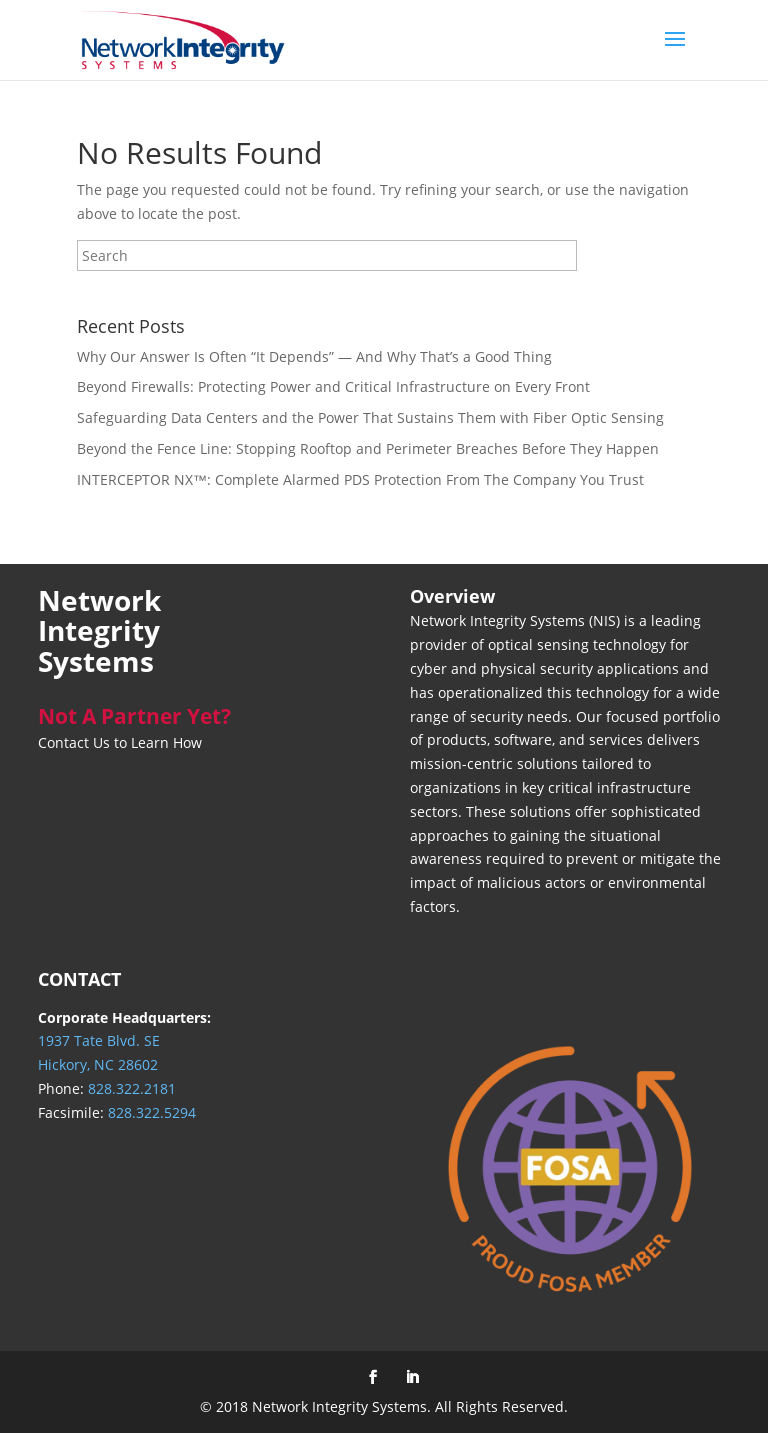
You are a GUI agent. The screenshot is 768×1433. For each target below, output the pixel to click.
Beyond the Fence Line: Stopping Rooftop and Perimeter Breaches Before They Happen (368, 448)
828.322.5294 (152, 1112)
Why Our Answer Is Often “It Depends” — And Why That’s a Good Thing (314, 356)
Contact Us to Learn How (120, 742)
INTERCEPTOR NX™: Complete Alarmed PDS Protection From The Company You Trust (360, 479)
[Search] (327, 255)
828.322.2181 (132, 1088)
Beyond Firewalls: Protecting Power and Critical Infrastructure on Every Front (333, 386)
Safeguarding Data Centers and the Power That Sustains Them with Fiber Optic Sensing (370, 417)
